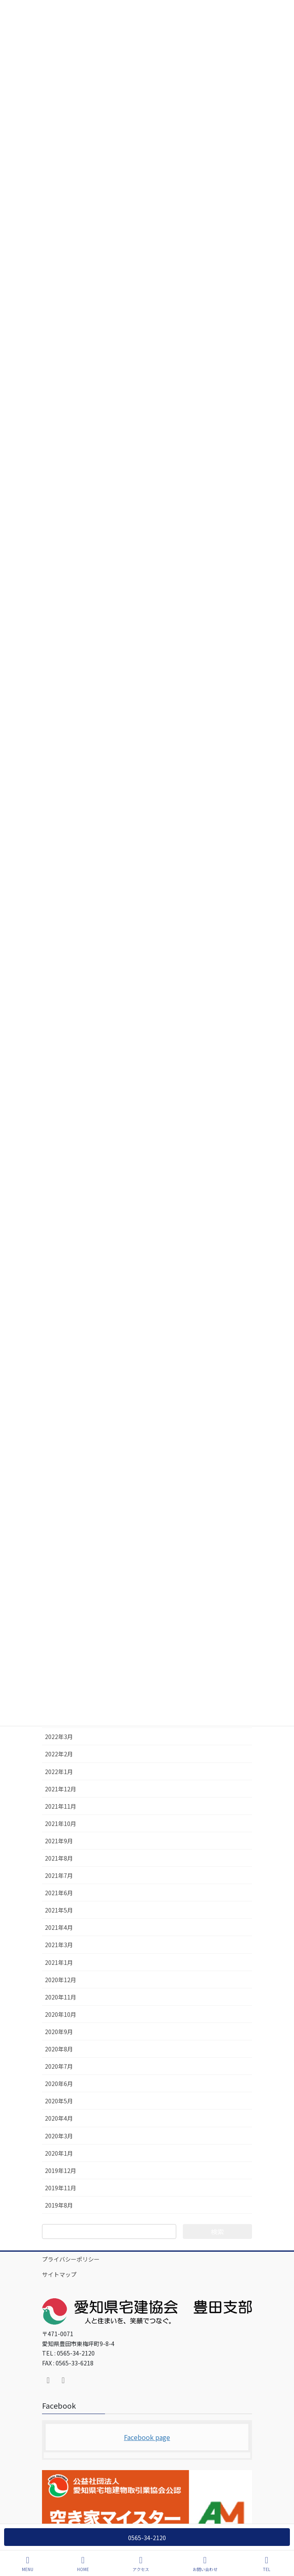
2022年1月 (59, 1771)
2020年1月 (59, 2153)
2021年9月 (59, 1841)
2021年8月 (59, 1858)
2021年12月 (60, 1789)
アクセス (141, 2564)
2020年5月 (59, 2101)
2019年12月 (60, 2170)
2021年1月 (59, 1962)
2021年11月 (60, 1806)
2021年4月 (59, 1927)
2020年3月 (59, 2136)
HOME (83, 2564)
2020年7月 (59, 2066)
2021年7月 (59, 1875)
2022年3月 (59, 1736)
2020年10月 (60, 2014)
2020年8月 (59, 2049)
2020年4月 (59, 2118)
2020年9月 (59, 2032)
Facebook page (147, 2437)
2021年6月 (59, 1893)
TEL (267, 2564)
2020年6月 (59, 2083)
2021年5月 (59, 1910)
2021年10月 (60, 1823)
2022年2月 (59, 1754)
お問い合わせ (205, 2564)
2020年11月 (60, 1997)
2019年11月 (60, 2188)
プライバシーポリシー (71, 2259)
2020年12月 (60, 1980)
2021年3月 (59, 1945)
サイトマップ (59, 2274)
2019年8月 (59, 2205)
